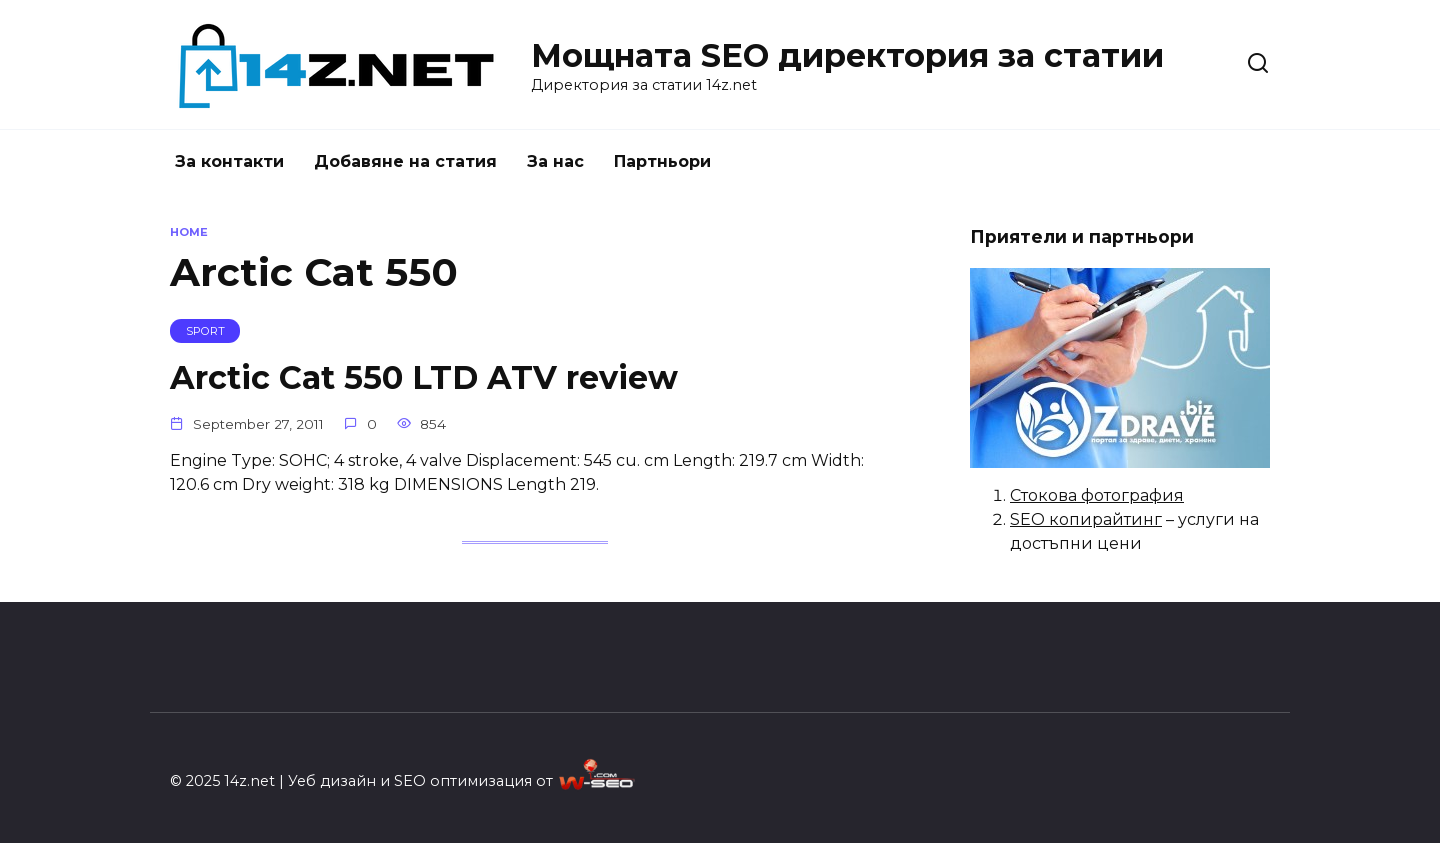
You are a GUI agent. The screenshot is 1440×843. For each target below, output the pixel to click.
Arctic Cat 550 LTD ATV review (424, 377)
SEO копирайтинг (1086, 519)
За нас (555, 161)
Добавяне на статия (405, 161)
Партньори (662, 161)
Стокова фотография (1097, 495)
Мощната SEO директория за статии (847, 55)
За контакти (229, 161)
